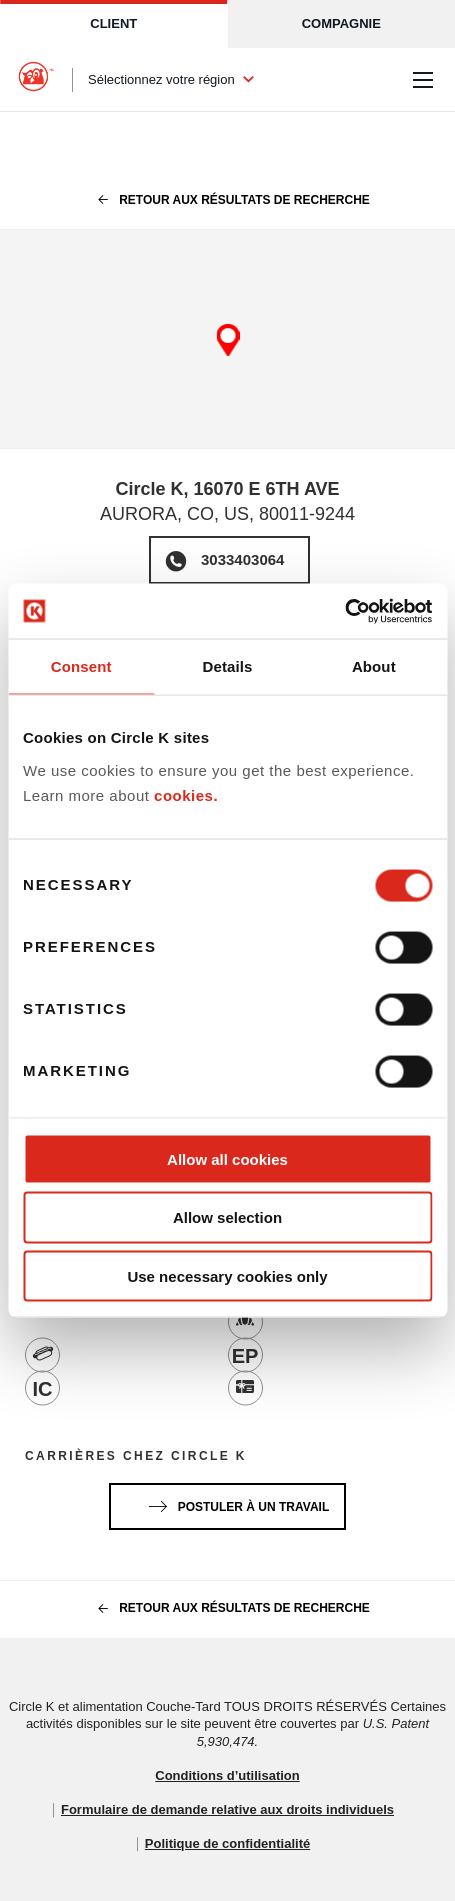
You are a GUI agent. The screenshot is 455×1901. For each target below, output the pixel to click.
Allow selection (227, 1217)
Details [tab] (228, 666)
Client (113, 23)
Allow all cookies (227, 1158)
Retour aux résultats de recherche (227, 200)
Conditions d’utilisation (227, 1775)
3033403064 (242, 559)
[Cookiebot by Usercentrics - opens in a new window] (344, 611)
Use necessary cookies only (227, 1276)
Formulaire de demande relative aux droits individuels (227, 1809)
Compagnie (341, 23)
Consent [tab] (81, 666)
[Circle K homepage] (36, 80)
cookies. (186, 795)
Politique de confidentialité (227, 1843)
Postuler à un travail (235, 1503)
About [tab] (374, 666)
